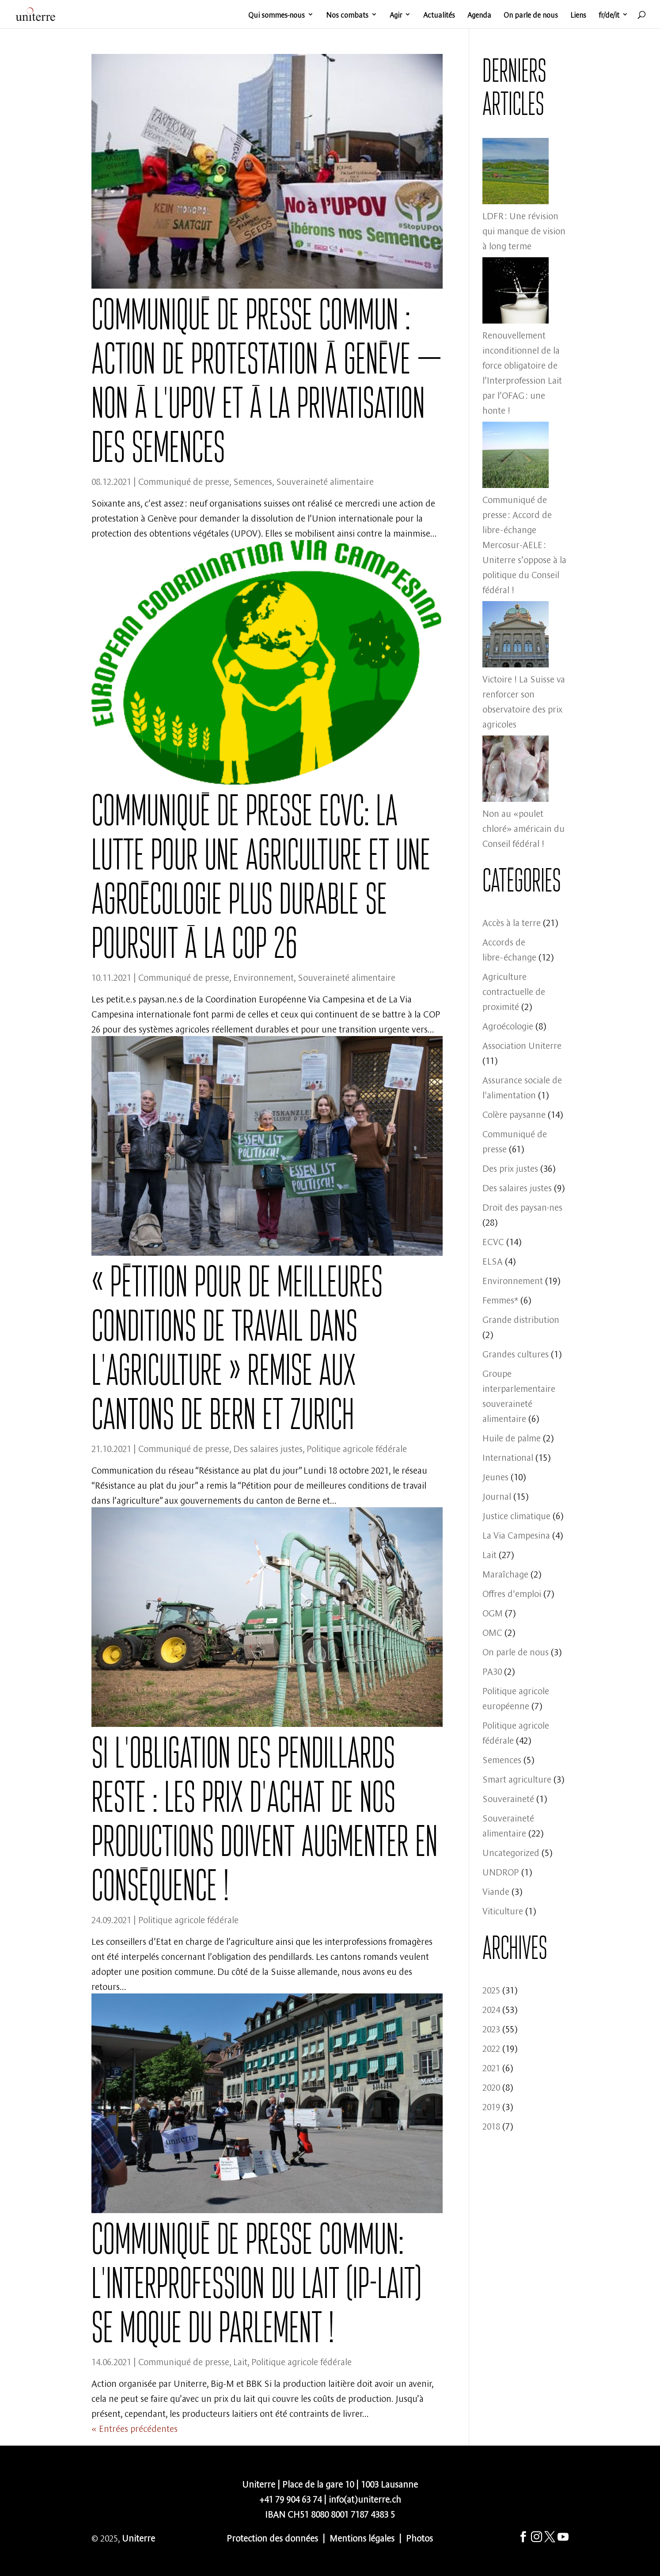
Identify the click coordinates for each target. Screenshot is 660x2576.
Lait (240, 2361)
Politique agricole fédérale (357, 1448)
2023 (491, 2028)
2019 (491, 2106)
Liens (578, 15)
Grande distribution (520, 1319)
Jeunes (495, 1476)
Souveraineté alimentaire (325, 481)
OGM (492, 1612)
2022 (491, 2048)
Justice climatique (516, 1515)
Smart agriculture (516, 1778)
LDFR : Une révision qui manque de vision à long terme (523, 230)
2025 (491, 1989)
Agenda (479, 15)
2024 (491, 2009)
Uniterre (138, 2537)
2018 (491, 2125)
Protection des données (272, 2537)
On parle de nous (531, 15)
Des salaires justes (268, 1448)
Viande (495, 1891)
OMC (492, 1632)
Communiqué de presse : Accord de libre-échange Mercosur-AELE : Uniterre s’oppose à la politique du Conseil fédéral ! (524, 544)
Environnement (263, 977)
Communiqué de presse (183, 481)
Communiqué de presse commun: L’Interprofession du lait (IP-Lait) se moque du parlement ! (256, 2283)
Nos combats (347, 15)
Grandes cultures (515, 1353)
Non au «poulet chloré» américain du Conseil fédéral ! (523, 828)
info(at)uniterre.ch (365, 2498)
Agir (396, 15)
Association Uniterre (521, 1045)
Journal (496, 1495)
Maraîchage (505, 1573)
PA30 (492, 1671)
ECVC (493, 1241)
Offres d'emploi (511, 1593)
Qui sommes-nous (276, 15)
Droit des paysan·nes (522, 1206)
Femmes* (500, 1299)
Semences (252, 481)
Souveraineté (508, 1798)
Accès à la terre (511, 922)
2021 (491, 2067)
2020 (491, 2086)
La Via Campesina (516, 1534)
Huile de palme (511, 1437)
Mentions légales (362, 2537)
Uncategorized (510, 1852)
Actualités (439, 15)
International (507, 1457)
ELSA (492, 1260)
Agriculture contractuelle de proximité (513, 991)
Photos (419, 2537)
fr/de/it (609, 15)
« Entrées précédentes (134, 2428)
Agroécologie (507, 1025)
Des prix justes (510, 1168)
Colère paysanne (514, 1114)
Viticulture (502, 1910)
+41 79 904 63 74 (290, 2498)
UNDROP (500, 1871)
